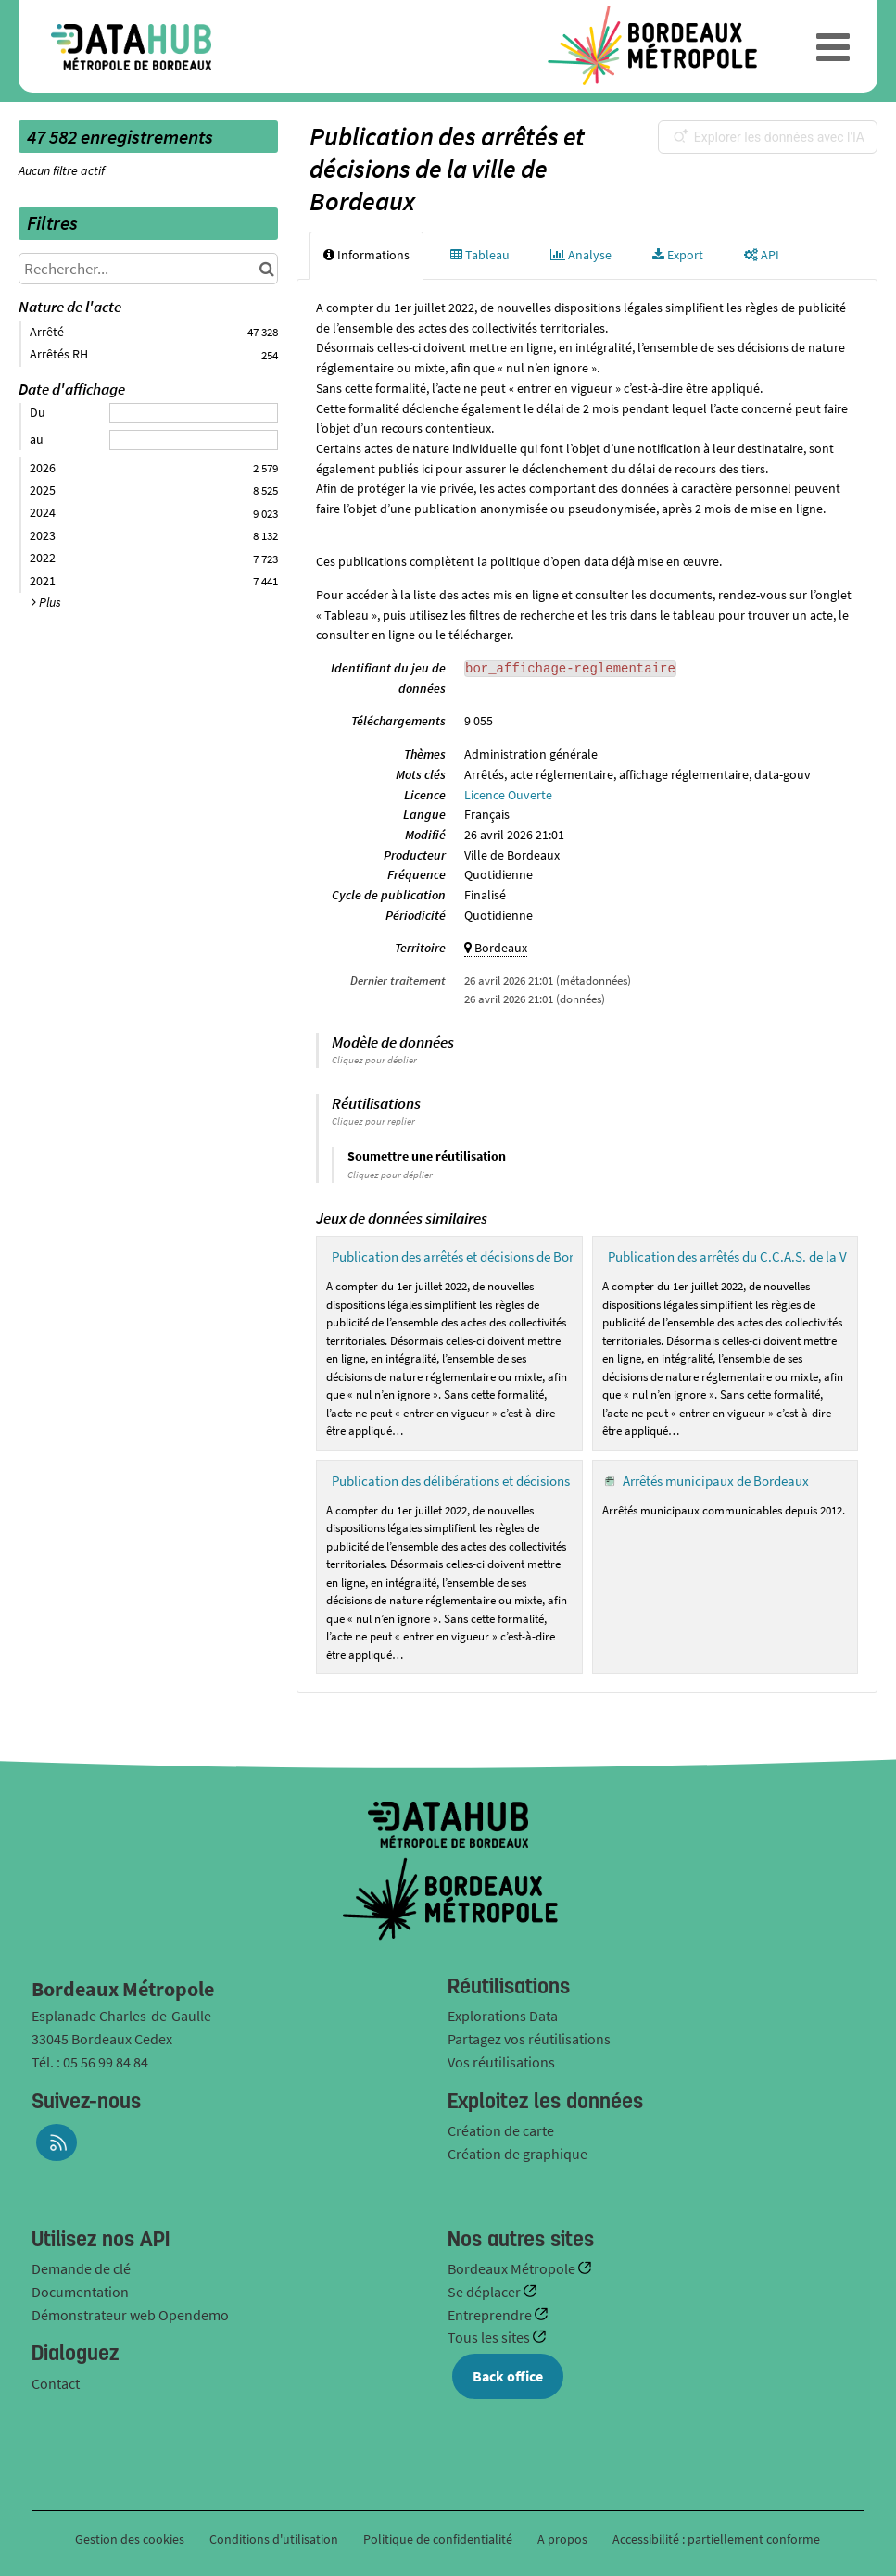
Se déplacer (486, 2291)
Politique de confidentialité (439, 2539)
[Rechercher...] (148, 268)
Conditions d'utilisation (275, 2539)
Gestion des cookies (129, 2539)
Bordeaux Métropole (513, 2268)
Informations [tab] (366, 254)
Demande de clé (81, 2268)
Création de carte (501, 2130)
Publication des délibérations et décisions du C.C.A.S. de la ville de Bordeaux (550, 1480)
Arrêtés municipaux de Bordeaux (716, 1480)
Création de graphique (517, 2153)
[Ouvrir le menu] (833, 46)
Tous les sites (490, 2337)
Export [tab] (677, 254)
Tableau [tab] (480, 254)
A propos (562, 2539)
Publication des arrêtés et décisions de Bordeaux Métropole (501, 1256)
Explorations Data (503, 2015)
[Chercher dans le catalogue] (266, 268)
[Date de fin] (193, 440)
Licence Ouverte (508, 794)
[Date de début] (193, 413)
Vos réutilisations (501, 2062)
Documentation (80, 2291)
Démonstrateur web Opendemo (130, 2315)
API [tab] (761, 254)
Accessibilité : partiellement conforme (716, 2539)
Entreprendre (491, 2315)
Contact (56, 2383)
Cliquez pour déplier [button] (374, 1059)
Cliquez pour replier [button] (373, 1120)
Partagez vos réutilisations (529, 2038)
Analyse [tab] (581, 254)
